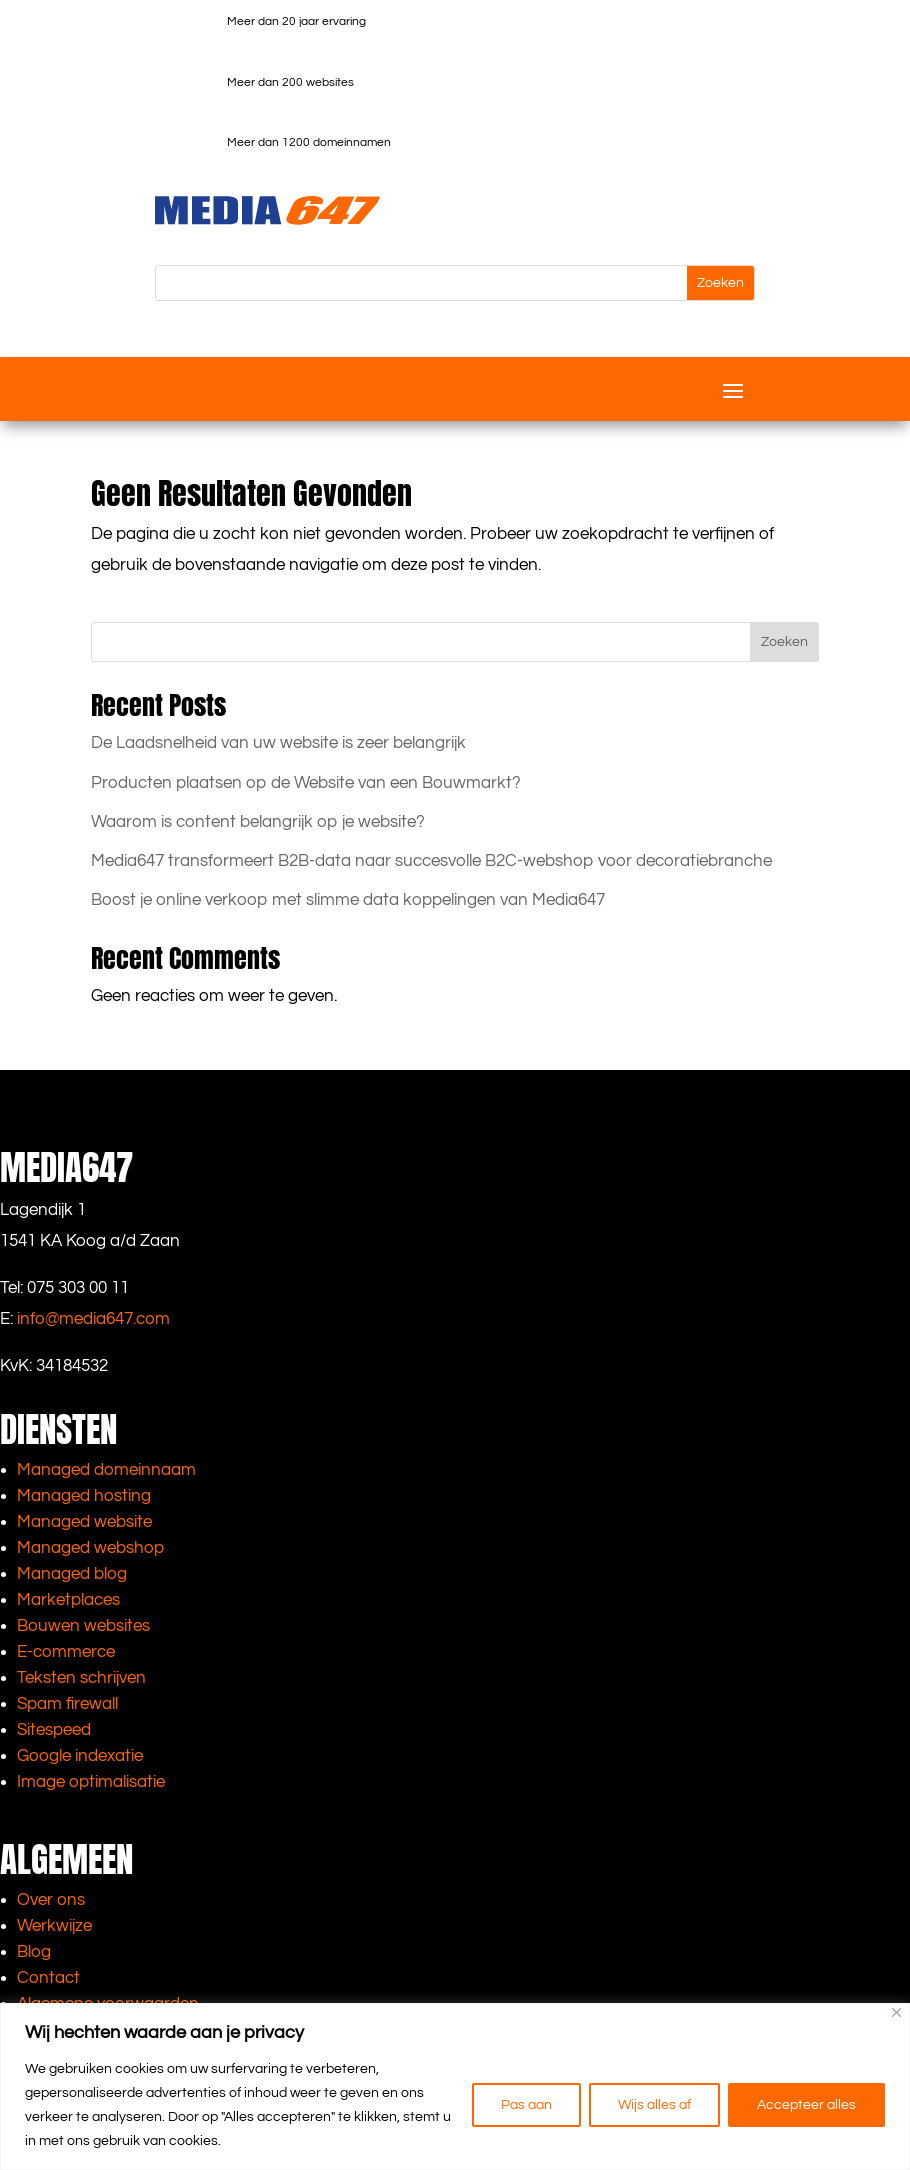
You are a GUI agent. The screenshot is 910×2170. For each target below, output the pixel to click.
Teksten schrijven (81, 1678)
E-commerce (66, 1652)
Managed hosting (84, 1496)
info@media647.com (93, 1319)
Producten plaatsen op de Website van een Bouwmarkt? (306, 783)
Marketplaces (68, 1600)
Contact (48, 1978)
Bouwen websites (83, 1626)
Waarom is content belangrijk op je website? (258, 822)
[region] (455, 2086)
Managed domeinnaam (106, 1470)
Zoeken (784, 642)
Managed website (84, 1522)
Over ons (51, 1900)
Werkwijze (54, 1926)
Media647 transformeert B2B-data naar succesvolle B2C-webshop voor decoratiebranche (431, 861)
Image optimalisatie (91, 1782)
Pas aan (526, 2105)
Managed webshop (90, 1548)
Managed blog (72, 1574)
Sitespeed (54, 1730)
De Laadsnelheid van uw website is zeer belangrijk (278, 743)
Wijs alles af (654, 2105)
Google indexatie (80, 1756)
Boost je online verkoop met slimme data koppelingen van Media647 (348, 900)
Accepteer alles (806, 2105)
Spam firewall (67, 1704)
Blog (34, 1952)
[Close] (896, 2012)
